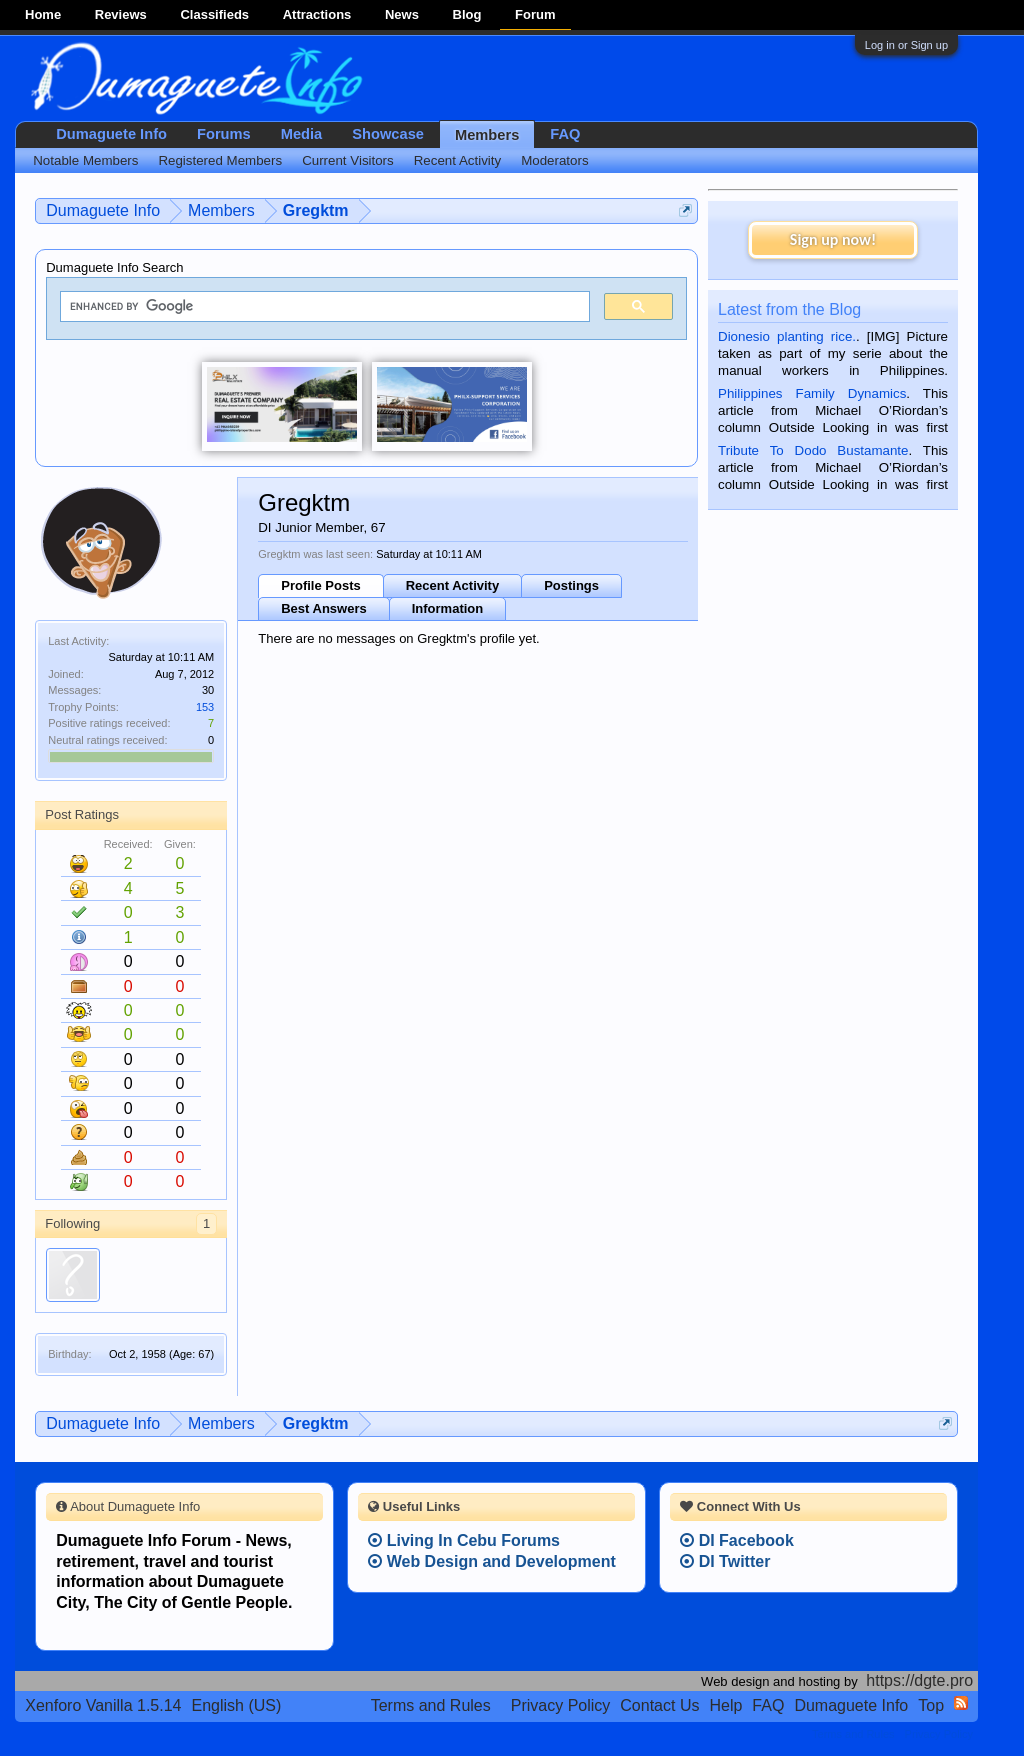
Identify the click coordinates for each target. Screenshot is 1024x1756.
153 (205, 707)
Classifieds (214, 14)
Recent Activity (452, 585)
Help (725, 1705)
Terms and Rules (431, 1705)
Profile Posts (320, 585)
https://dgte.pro (919, 1680)
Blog (467, 14)
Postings (571, 585)
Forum (535, 14)
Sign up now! (833, 239)
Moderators (554, 160)
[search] (323, 307)
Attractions (317, 14)
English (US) (237, 1705)
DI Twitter (725, 1561)
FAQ (565, 134)
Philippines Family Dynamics (812, 393)
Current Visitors (348, 160)
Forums (224, 134)
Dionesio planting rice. (787, 336)
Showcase (388, 134)
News (402, 14)
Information (448, 608)
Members (487, 135)
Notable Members (85, 160)
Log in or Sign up (906, 45)
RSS (961, 1703)
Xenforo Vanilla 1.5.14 (103, 1705)
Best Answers (324, 608)
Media (302, 134)
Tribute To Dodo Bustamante (813, 450)
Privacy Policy (561, 1705)
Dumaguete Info (111, 134)
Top (931, 1705)
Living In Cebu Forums (464, 1540)
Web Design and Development (492, 1561)
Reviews (121, 14)
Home (43, 14)
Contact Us (659, 1705)
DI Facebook (737, 1540)
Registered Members (220, 160)
